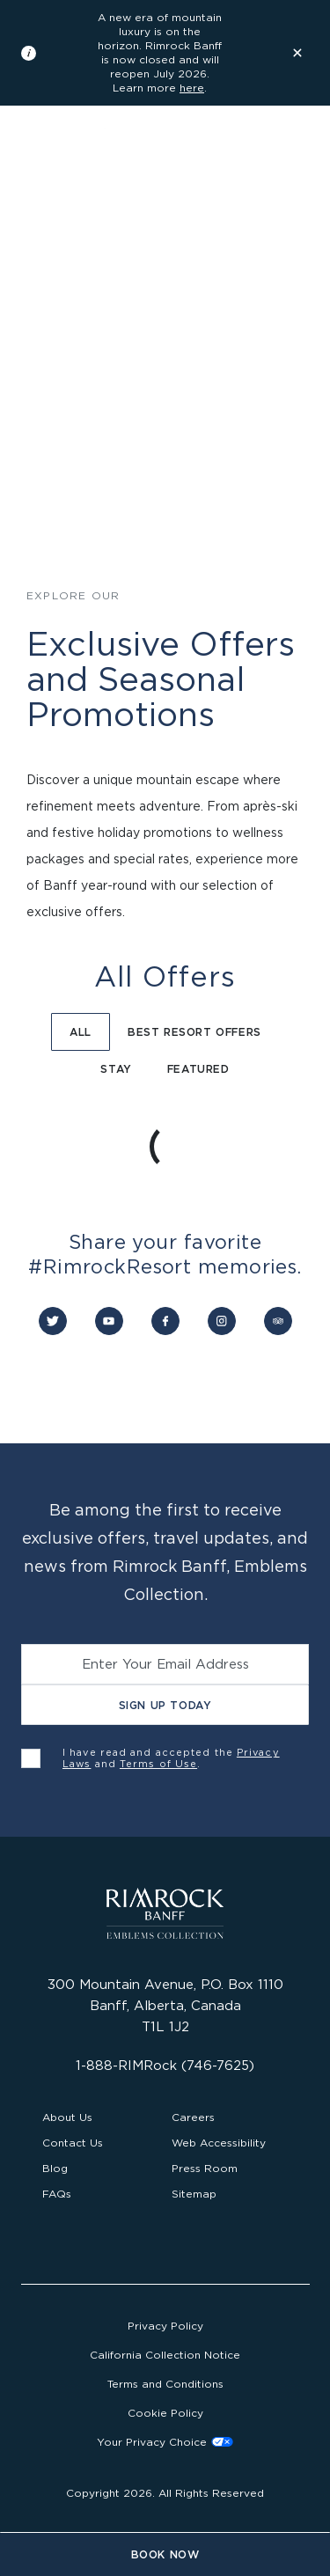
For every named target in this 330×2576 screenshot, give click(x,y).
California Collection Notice (165, 2354)
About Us (67, 2117)
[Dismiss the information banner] (297, 53)
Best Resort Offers (194, 1032)
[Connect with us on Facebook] (165, 1321)
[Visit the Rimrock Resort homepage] (92, 157)
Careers (193, 2117)
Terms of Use (158, 1763)
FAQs (56, 2193)
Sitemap (194, 2193)
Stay (115, 1069)
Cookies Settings (165, 2442)
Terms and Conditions (165, 2383)
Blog (55, 2168)
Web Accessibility (219, 2142)
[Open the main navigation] (298, 157)
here (192, 87)
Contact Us (72, 2142)
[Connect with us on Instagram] (222, 1321)
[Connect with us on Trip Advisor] (278, 1321)
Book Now (165, 2554)
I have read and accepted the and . (171, 1758)
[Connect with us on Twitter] (53, 1321)
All (81, 1032)
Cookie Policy (165, 2412)
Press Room (205, 2168)
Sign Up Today (165, 1705)
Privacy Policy (165, 2325)
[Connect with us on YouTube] (109, 1321)
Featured (198, 1069)
